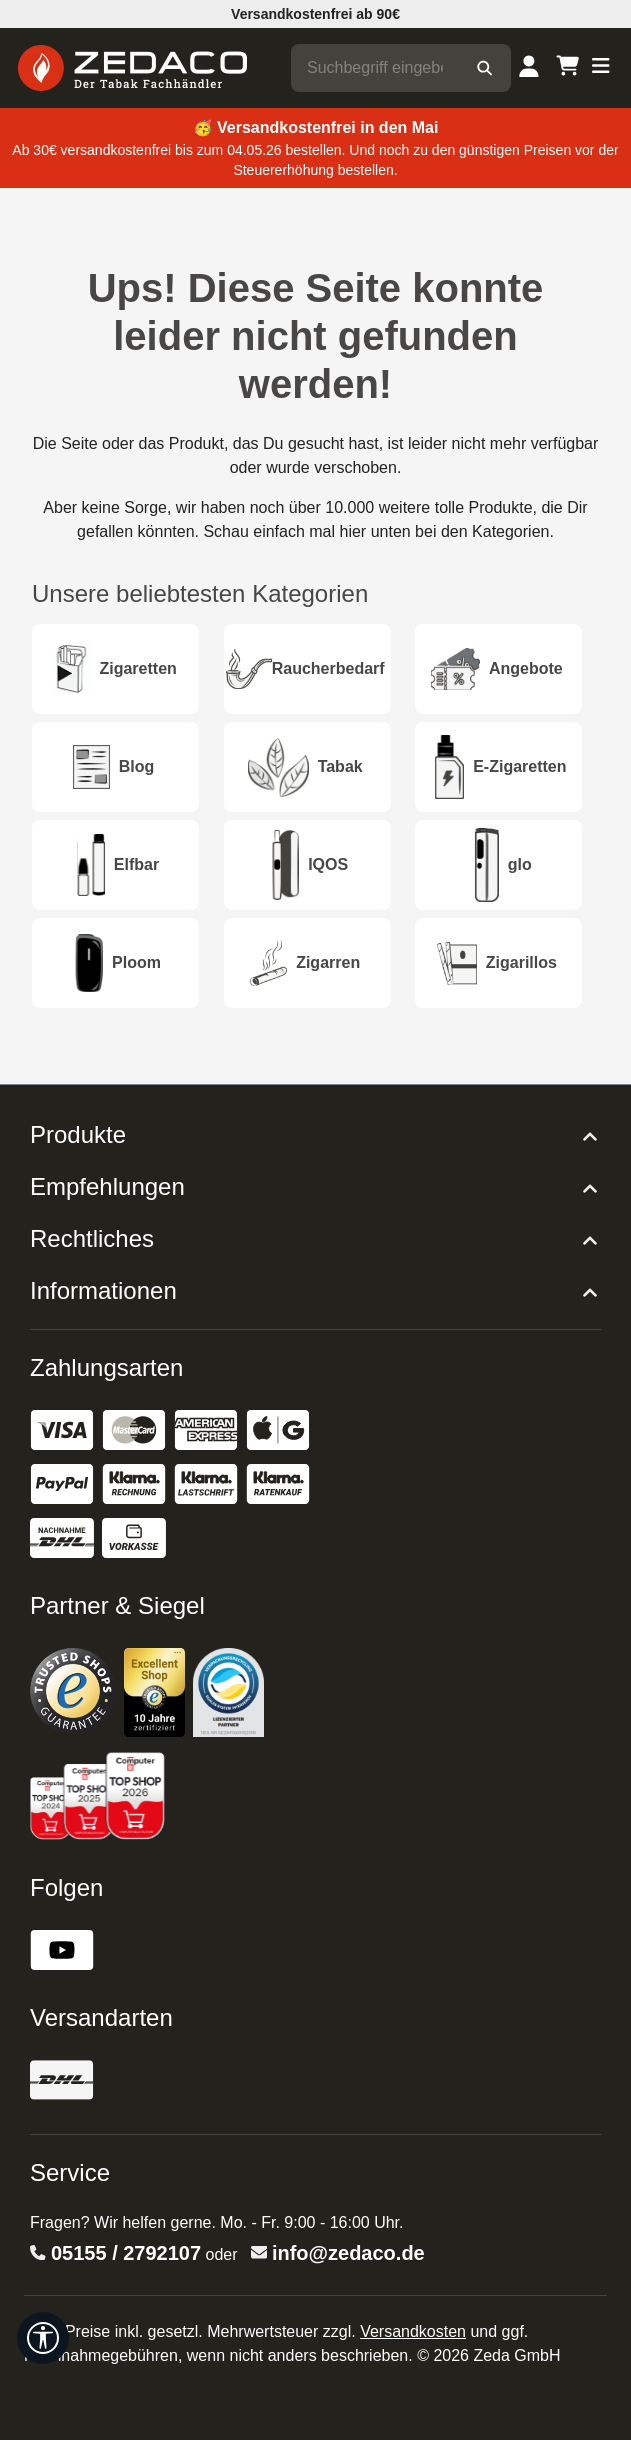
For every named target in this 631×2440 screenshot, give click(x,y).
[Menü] (601, 68)
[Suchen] (484, 68)
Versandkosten (413, 2331)
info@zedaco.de (348, 2253)
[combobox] (375, 68)
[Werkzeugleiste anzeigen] (43, 2338)
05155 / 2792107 (126, 2253)
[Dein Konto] (529, 68)
